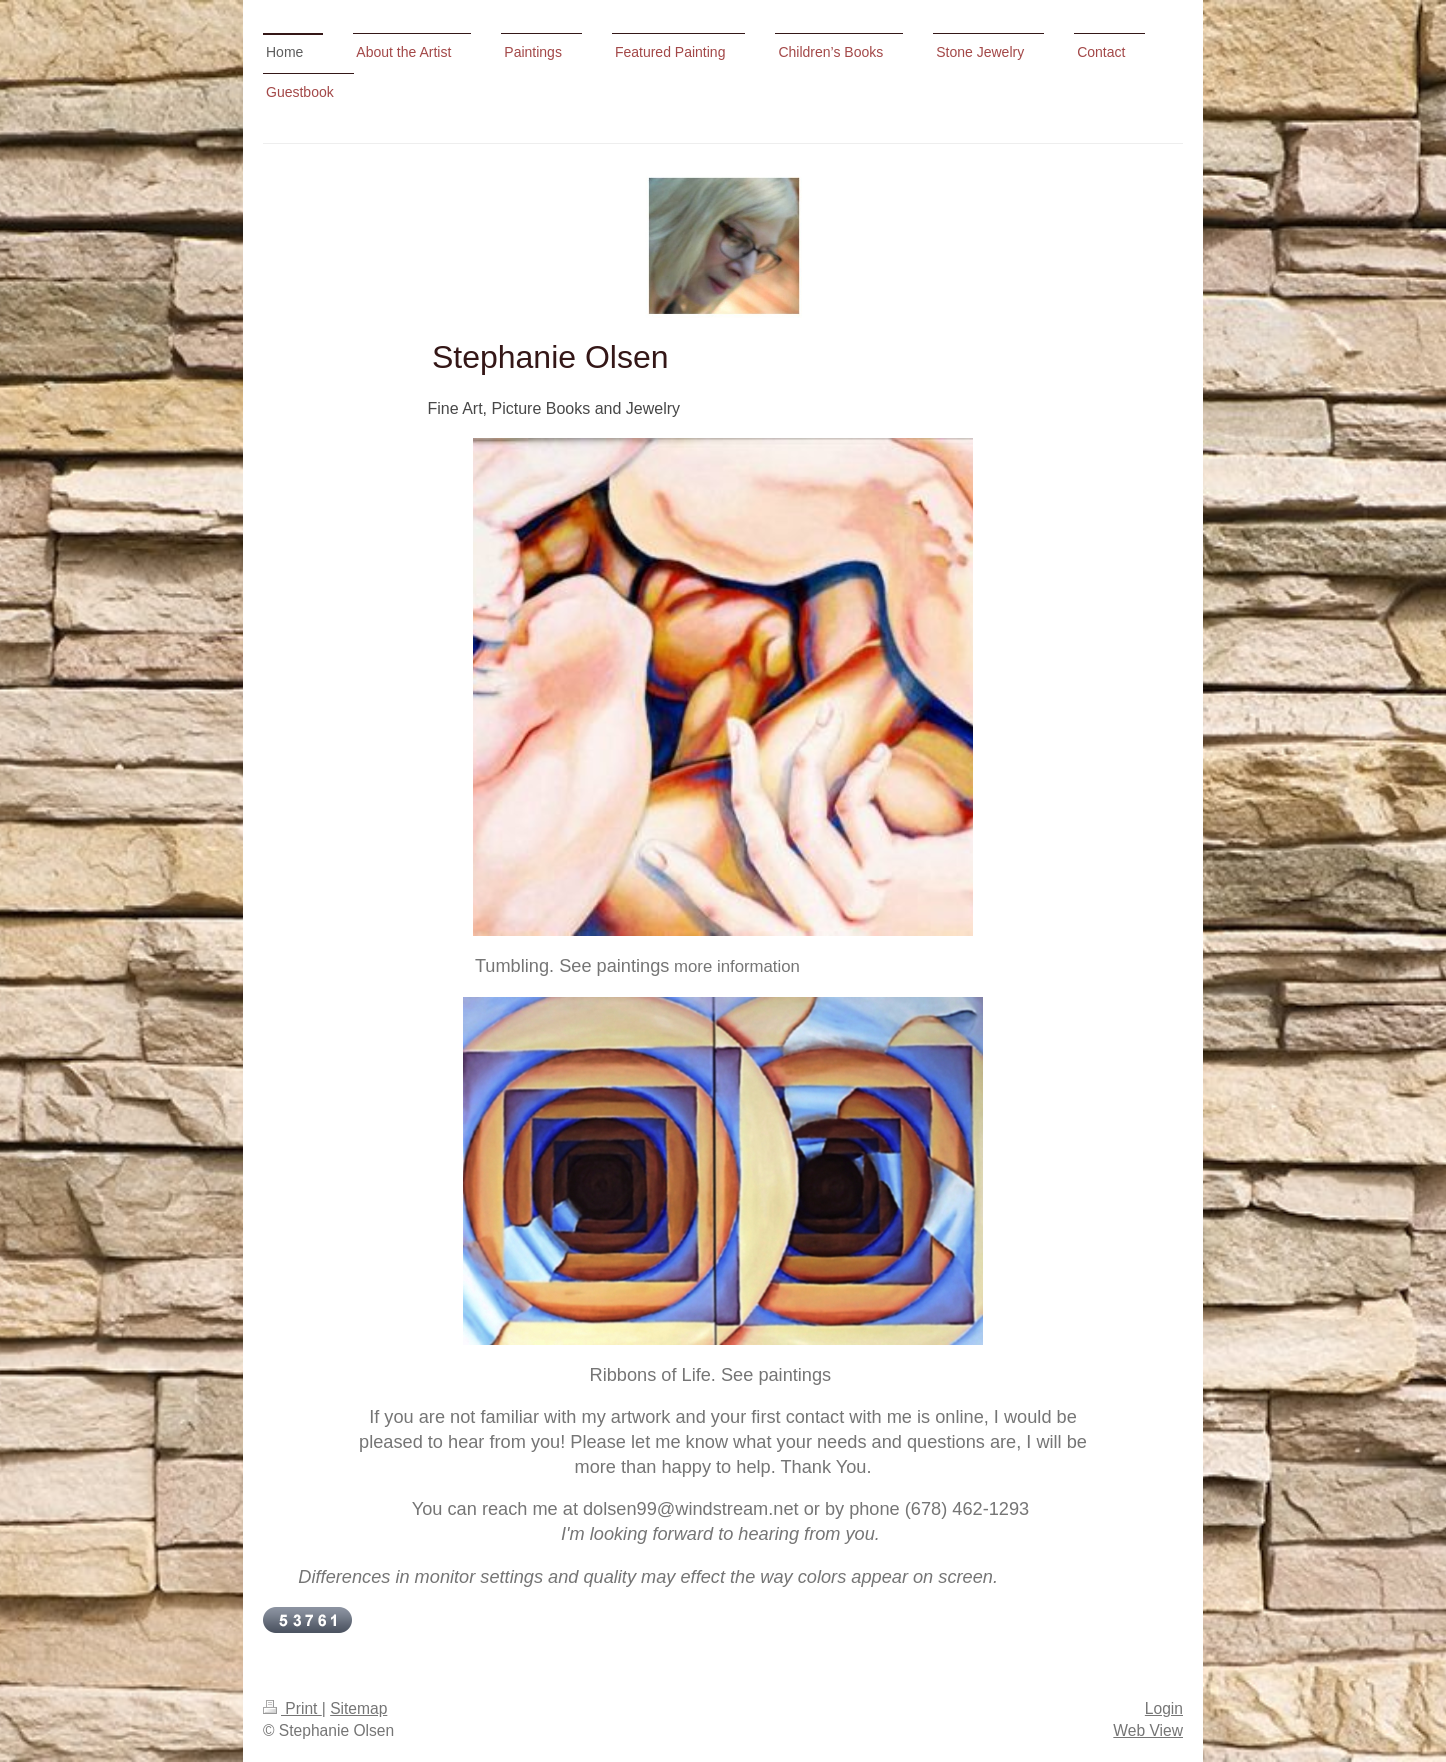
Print (292, 1708)
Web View (1148, 1730)
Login (1164, 1708)
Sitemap (358, 1708)
